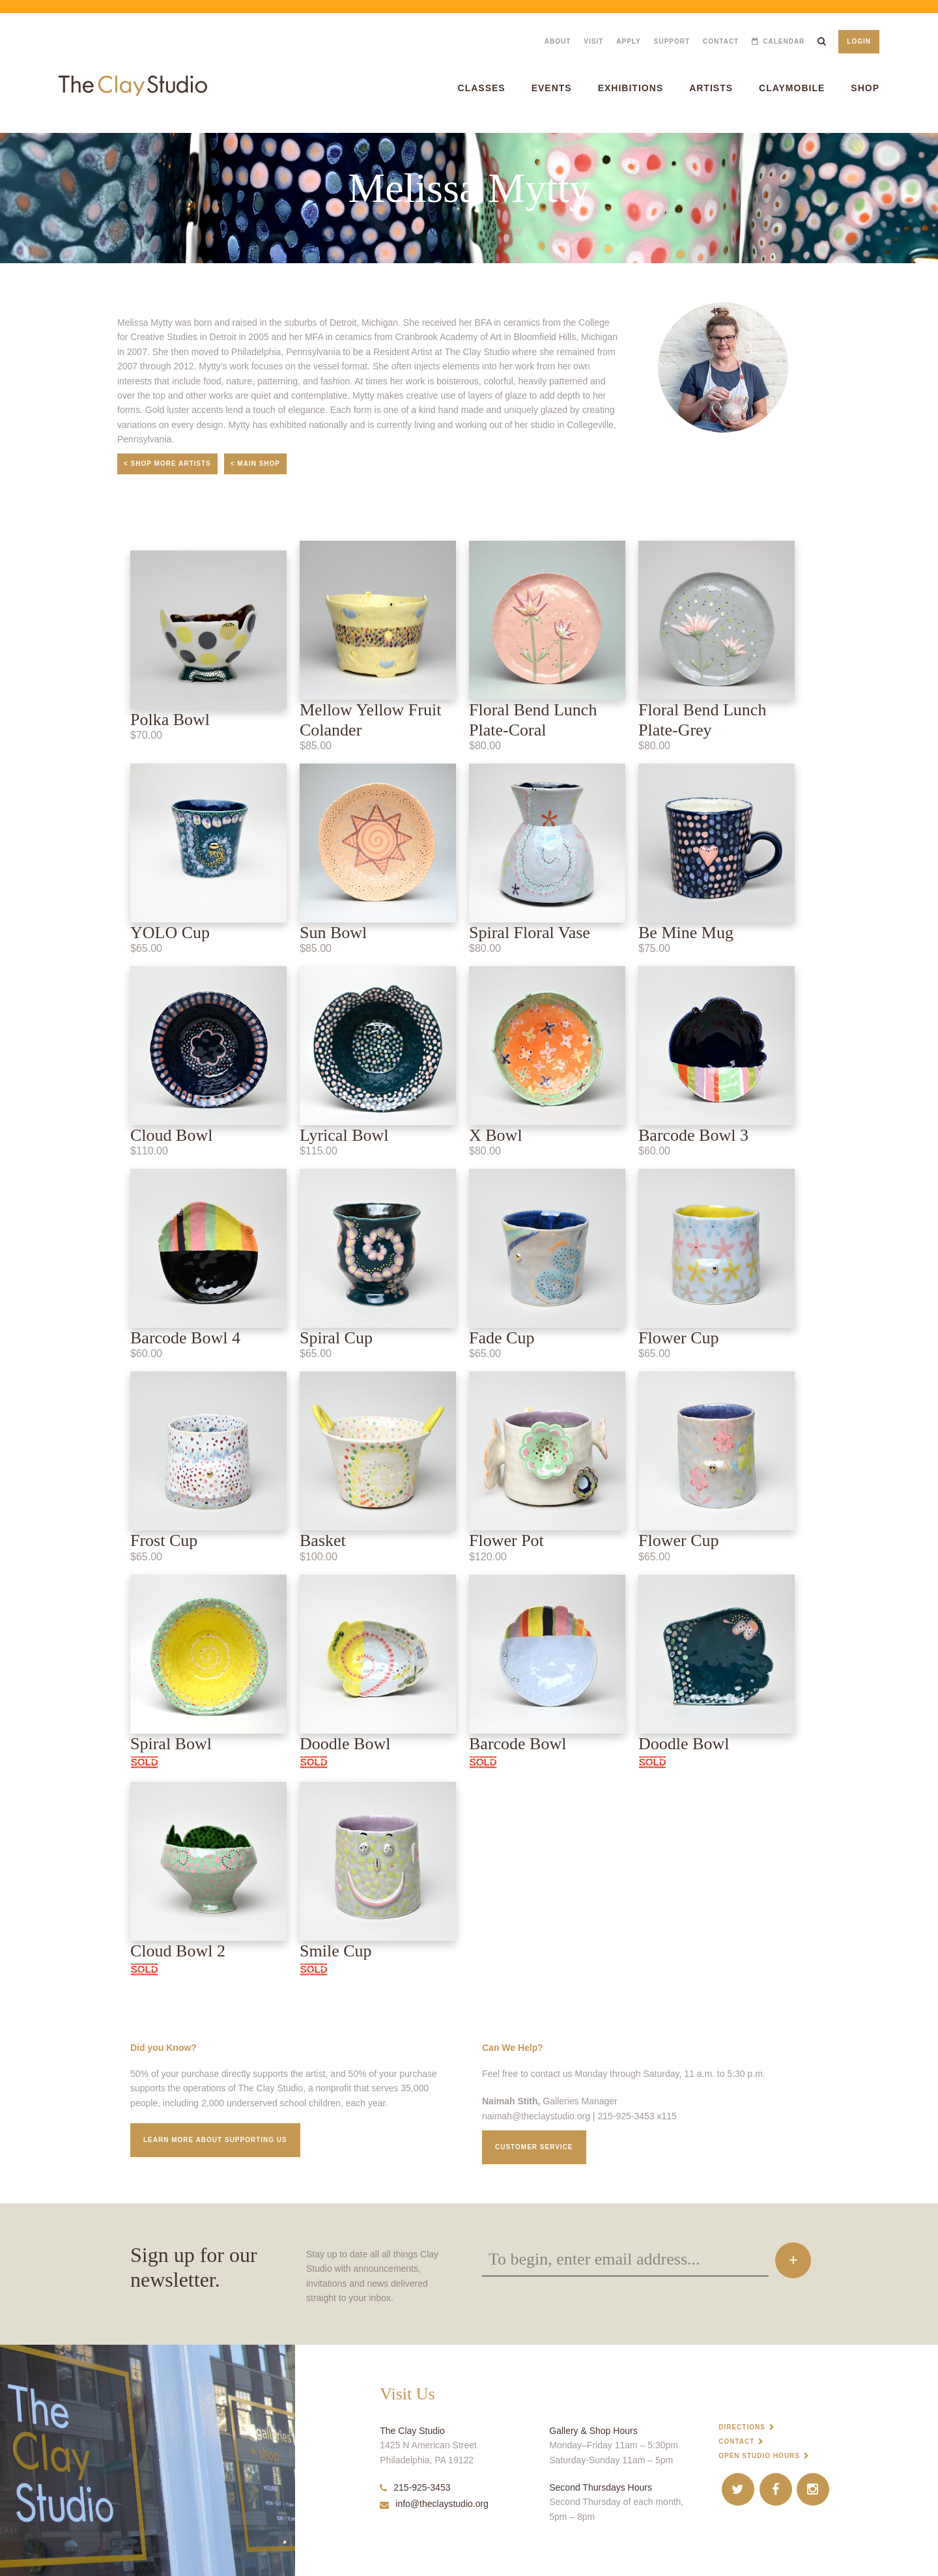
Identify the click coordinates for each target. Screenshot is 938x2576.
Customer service (534, 2147)
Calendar (783, 41)
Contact (721, 41)
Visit (593, 41)
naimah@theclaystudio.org (536, 2116)
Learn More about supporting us (215, 2139)
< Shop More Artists (167, 463)
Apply (628, 41)
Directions (741, 2427)
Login (859, 41)
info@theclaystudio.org (434, 2503)
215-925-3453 (415, 2487)
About (558, 41)
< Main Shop (255, 463)
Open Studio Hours (759, 2455)
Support (672, 41)
